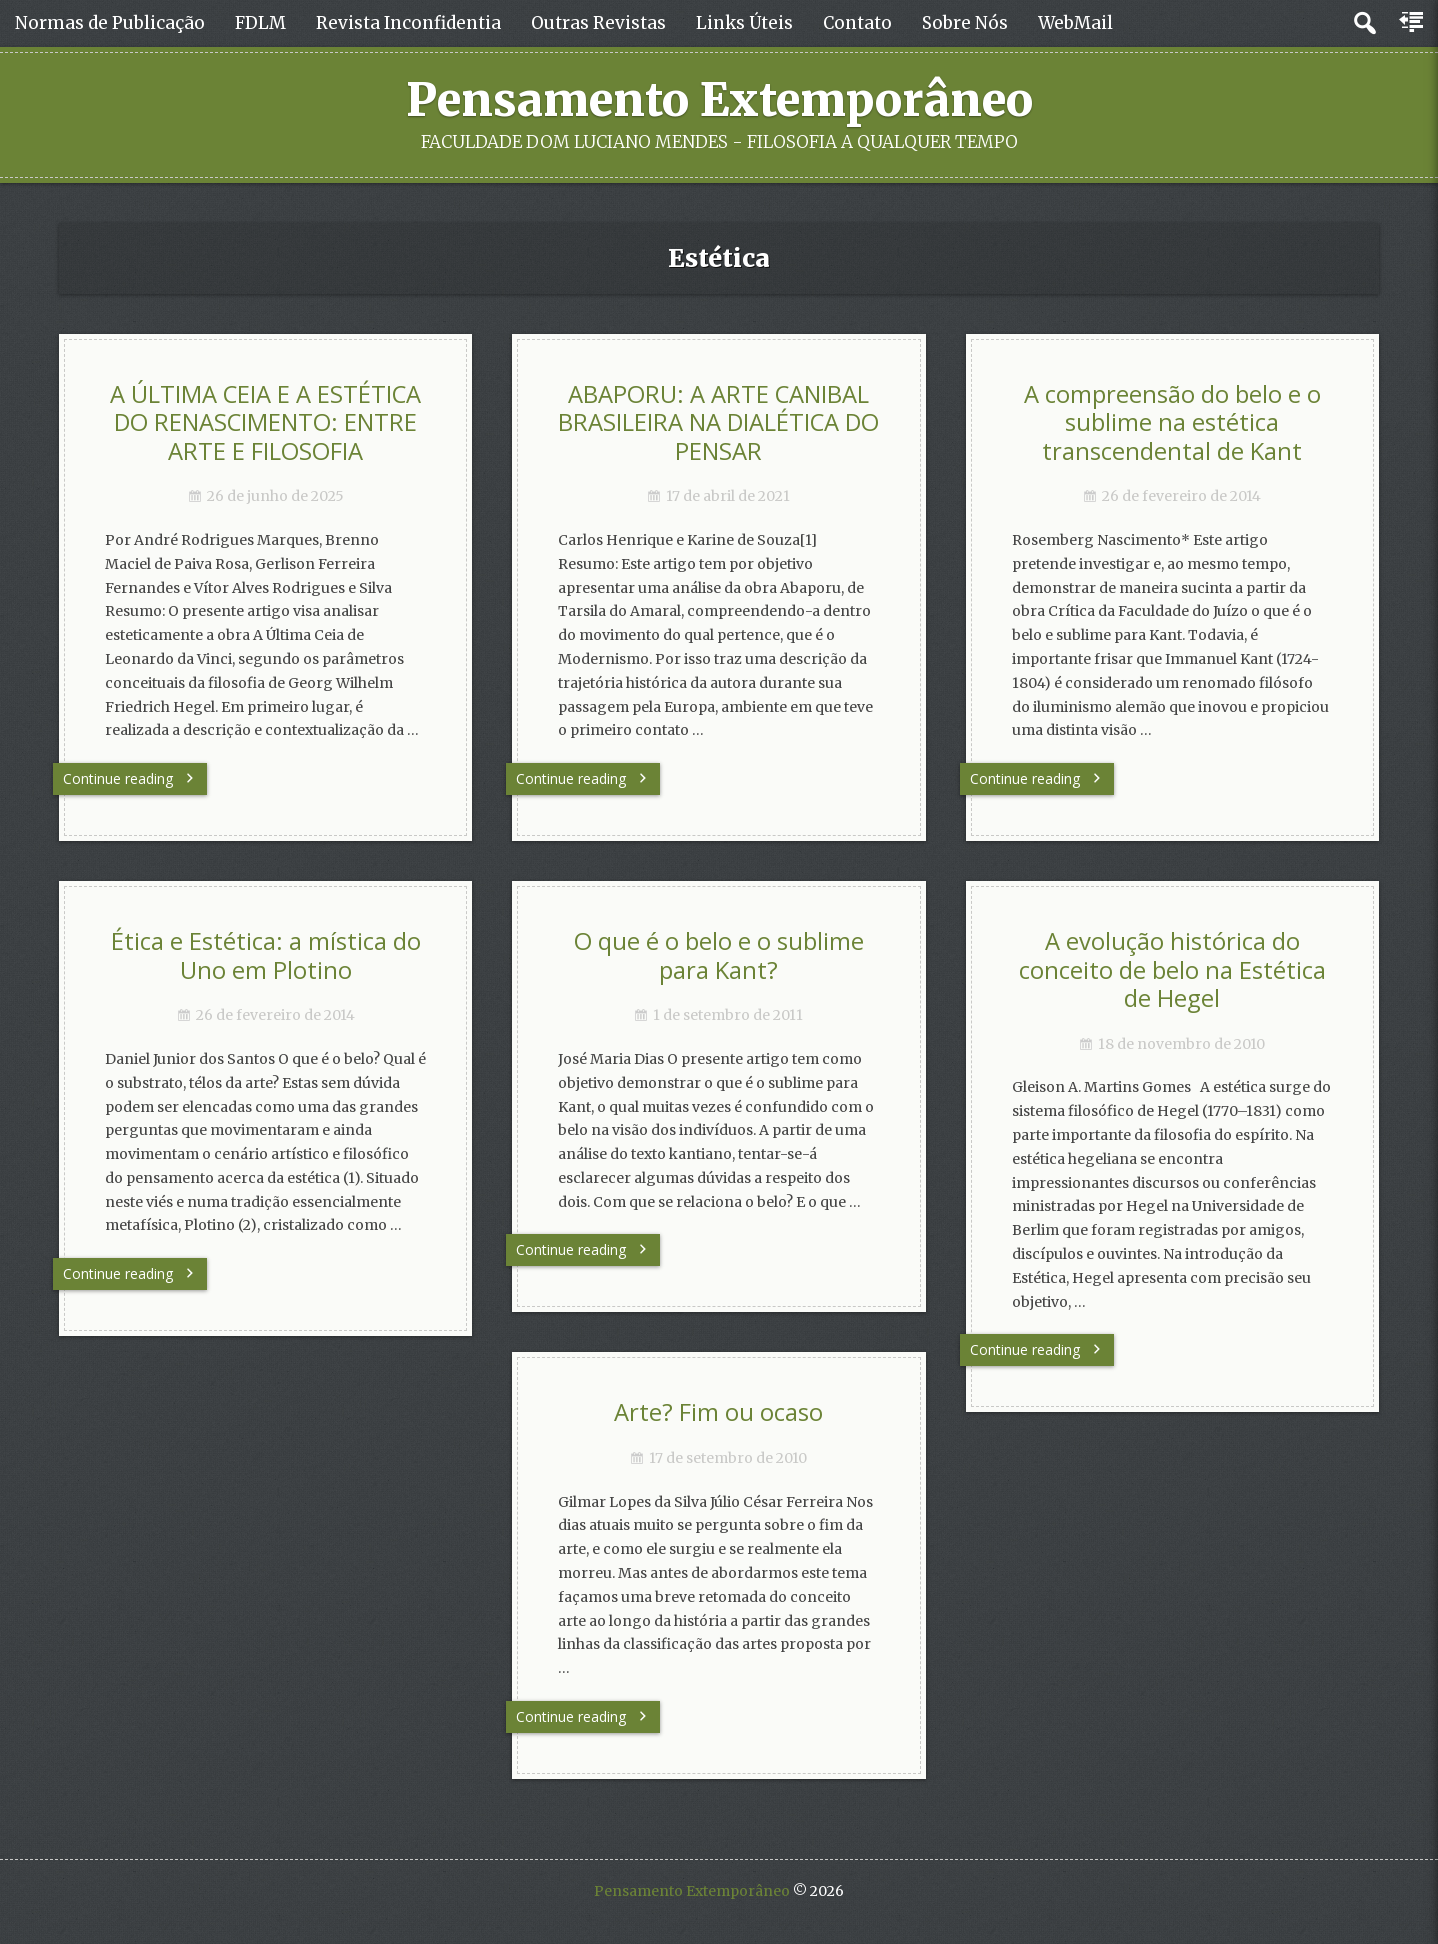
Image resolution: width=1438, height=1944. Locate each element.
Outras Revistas (598, 23)
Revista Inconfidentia (408, 23)
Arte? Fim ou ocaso (718, 1412)
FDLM (260, 23)
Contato (857, 23)
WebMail (1075, 23)
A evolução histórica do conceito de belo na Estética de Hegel (1172, 969)
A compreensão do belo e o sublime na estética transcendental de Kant (1172, 422)
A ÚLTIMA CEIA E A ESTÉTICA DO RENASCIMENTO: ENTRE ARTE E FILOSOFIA (265, 422)
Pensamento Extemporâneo (719, 100)
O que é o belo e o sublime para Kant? (719, 955)
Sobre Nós (965, 23)
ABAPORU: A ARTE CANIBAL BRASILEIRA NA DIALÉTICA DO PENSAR (718, 422)
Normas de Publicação (110, 23)
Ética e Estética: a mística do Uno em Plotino (266, 955)
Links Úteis (744, 23)
